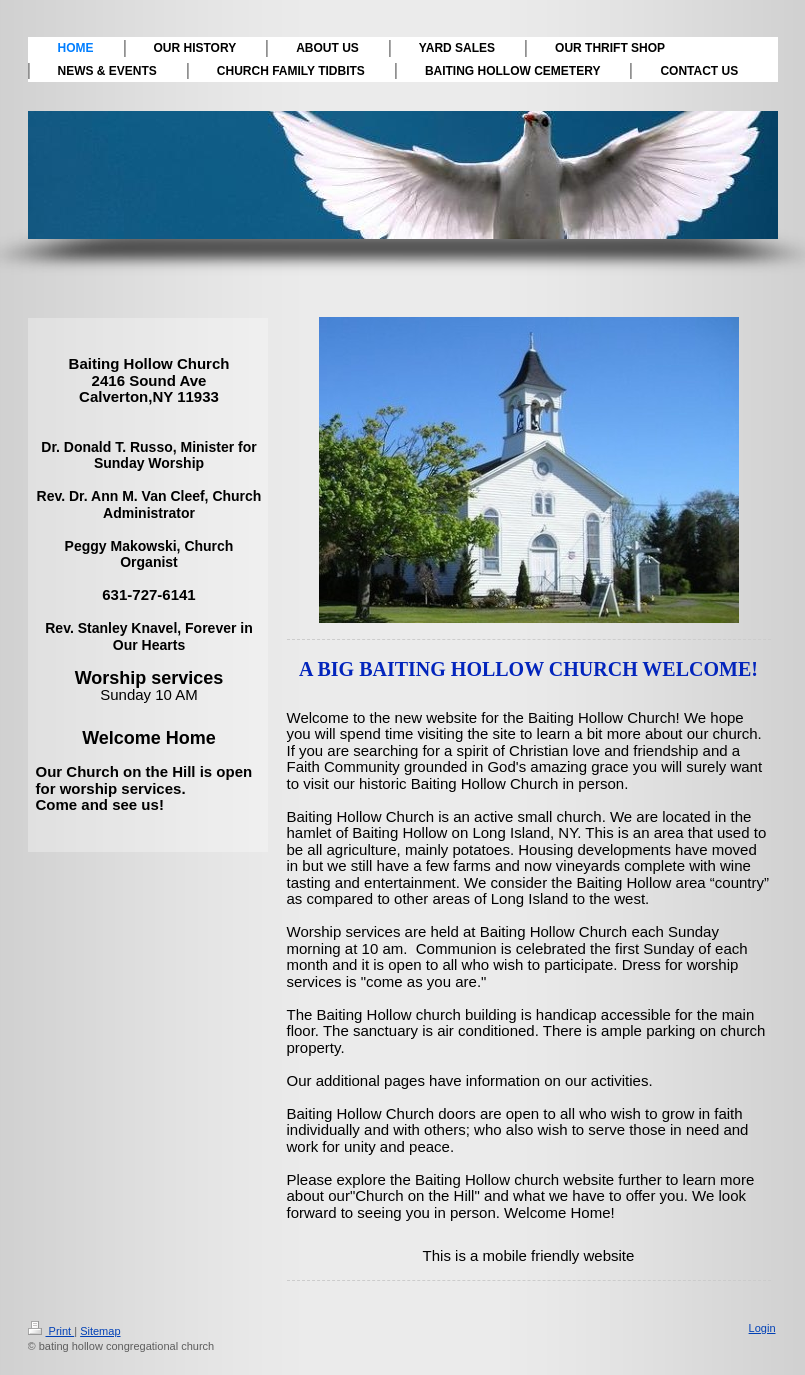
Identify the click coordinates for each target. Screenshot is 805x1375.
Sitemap (100, 1331)
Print (51, 1331)
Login (762, 1328)
